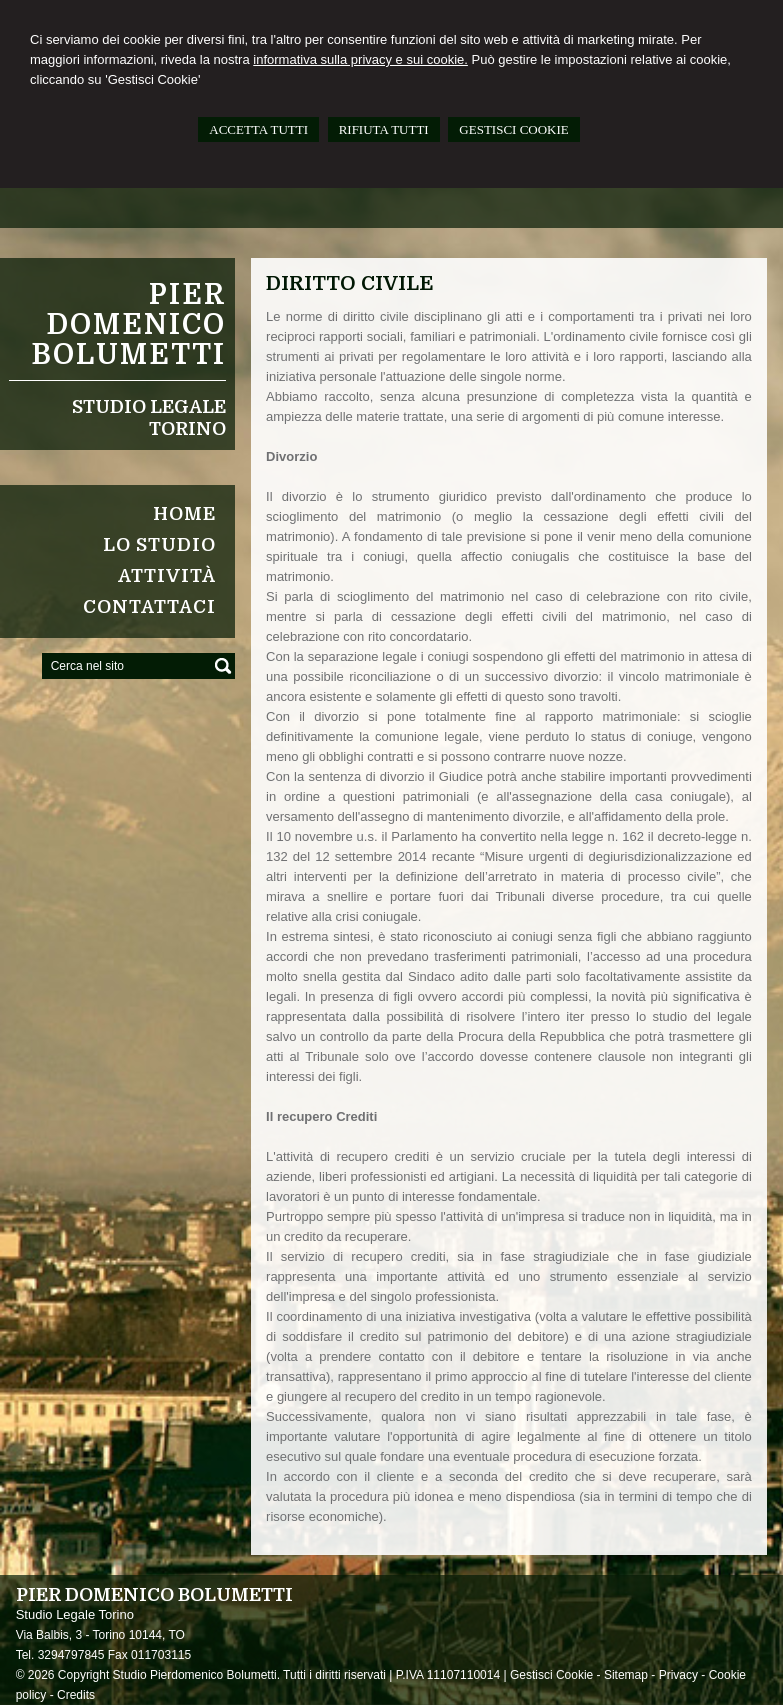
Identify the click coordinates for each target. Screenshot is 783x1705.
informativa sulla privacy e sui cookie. (360, 59)
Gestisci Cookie (551, 1675)
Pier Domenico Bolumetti (128, 325)
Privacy (678, 1675)
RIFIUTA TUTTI (384, 129)
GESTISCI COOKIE (513, 129)
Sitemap (626, 1675)
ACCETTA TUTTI (258, 129)
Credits (76, 1695)
